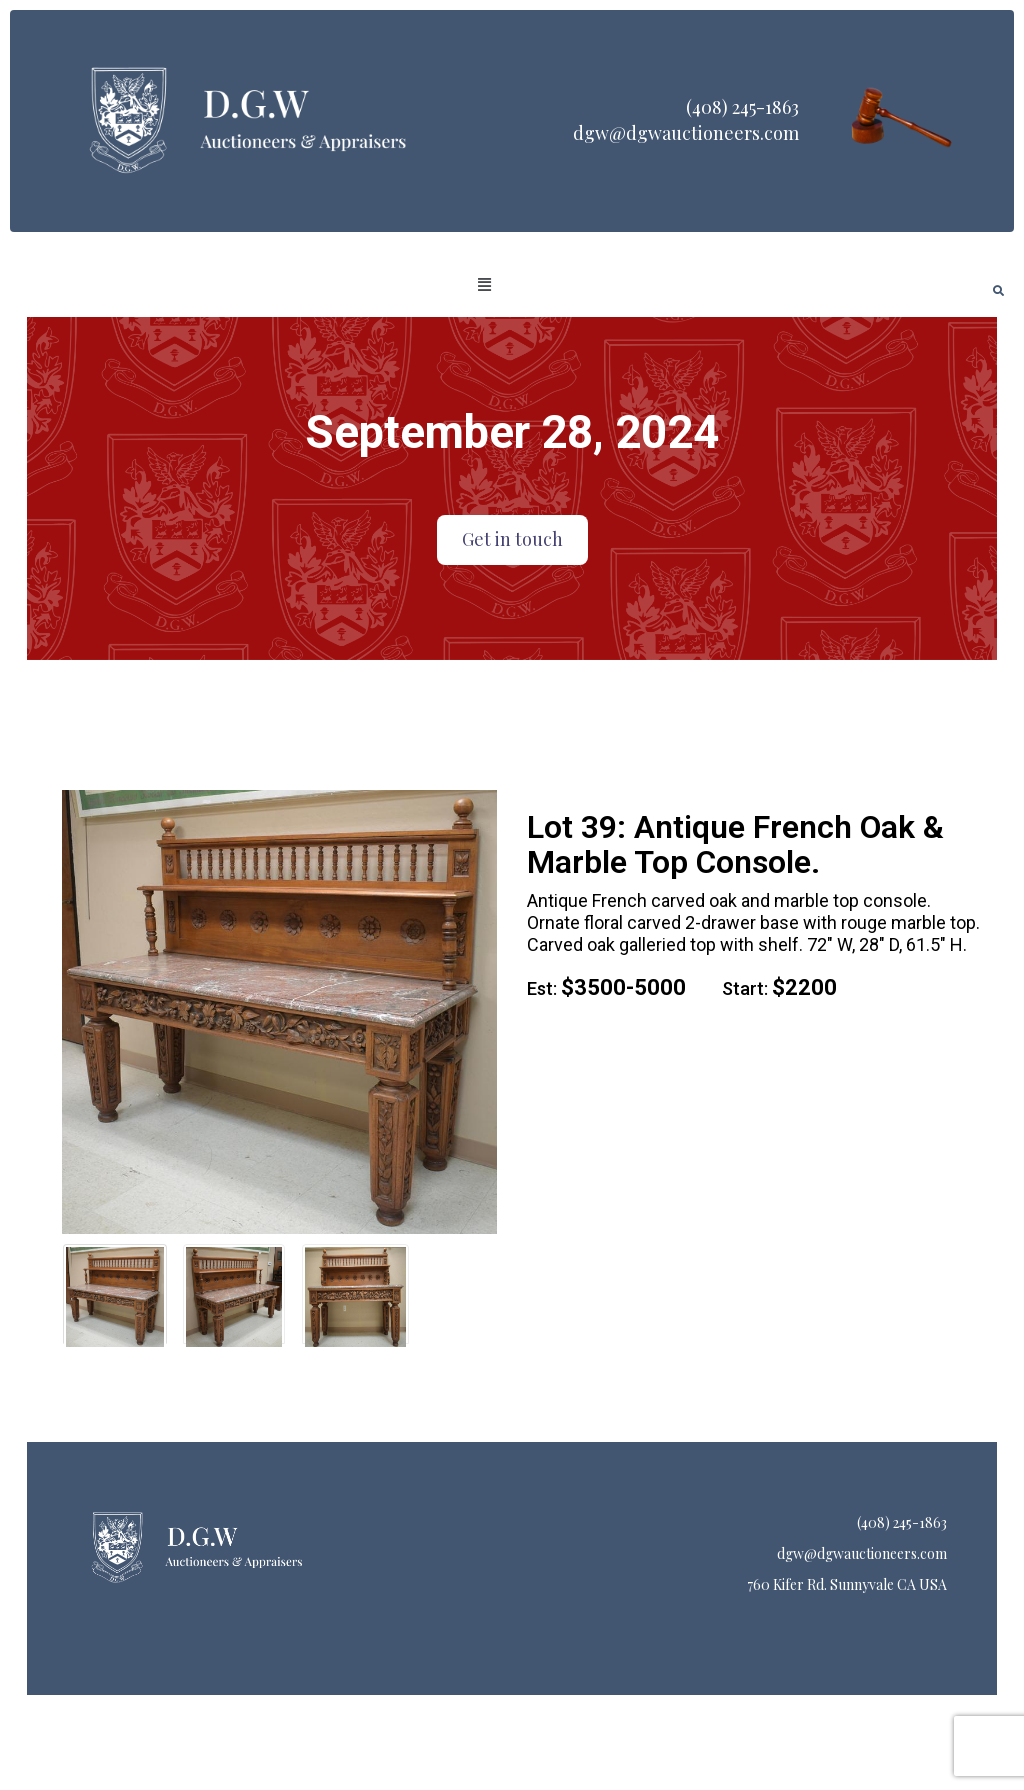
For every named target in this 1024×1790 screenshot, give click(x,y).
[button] (485, 285)
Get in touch (512, 539)
